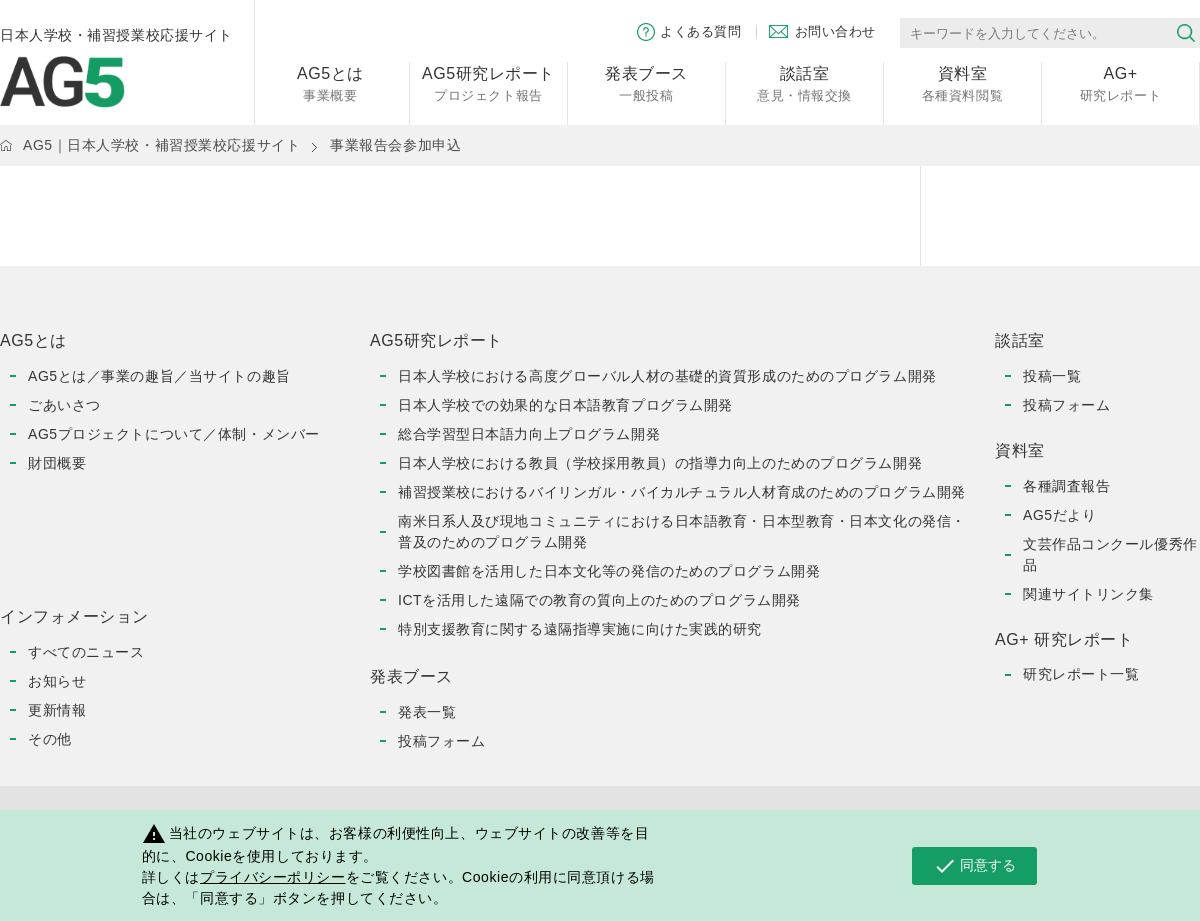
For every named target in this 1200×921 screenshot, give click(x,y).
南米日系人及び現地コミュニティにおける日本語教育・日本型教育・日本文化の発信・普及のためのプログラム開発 (682, 531)
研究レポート (1120, 82)
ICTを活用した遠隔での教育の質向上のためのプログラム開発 (599, 600)
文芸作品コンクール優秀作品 (1110, 554)
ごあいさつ (64, 405)
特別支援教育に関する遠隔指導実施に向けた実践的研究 (580, 629)
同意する (974, 866)
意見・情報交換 (804, 82)
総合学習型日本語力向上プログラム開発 (529, 434)
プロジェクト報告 (488, 82)
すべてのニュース (86, 652)
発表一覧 (427, 712)
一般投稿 (646, 82)
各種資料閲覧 (962, 82)
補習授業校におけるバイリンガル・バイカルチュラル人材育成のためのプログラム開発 (682, 492)
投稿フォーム (441, 741)
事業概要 (330, 82)
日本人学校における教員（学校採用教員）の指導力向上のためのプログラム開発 (660, 463)
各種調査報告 (1066, 486)
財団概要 (57, 463)
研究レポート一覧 (1081, 674)
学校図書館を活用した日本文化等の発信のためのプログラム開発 (609, 571)
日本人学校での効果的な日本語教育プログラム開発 (565, 405)
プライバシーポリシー (273, 877)
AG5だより (1059, 515)
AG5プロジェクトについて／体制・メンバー (174, 434)
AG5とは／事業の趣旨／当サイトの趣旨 (159, 376)
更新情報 (57, 710)
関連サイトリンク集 (1088, 594)
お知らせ (57, 681)
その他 (50, 739)
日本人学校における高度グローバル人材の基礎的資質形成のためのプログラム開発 (667, 376)
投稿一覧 (1052, 376)
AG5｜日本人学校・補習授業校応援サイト (161, 145)
